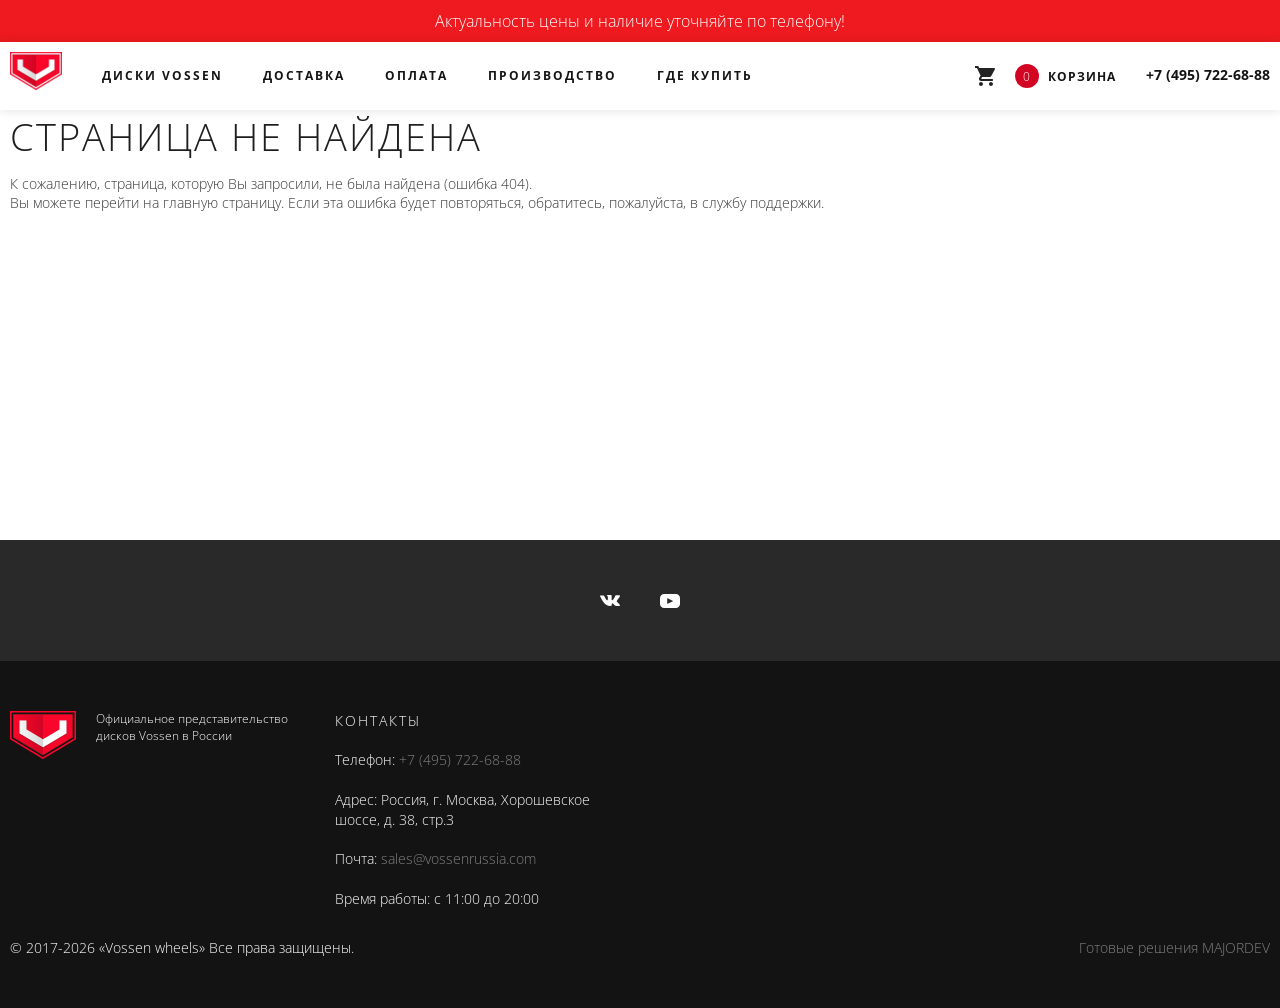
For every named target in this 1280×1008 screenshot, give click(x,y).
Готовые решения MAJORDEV (1174, 947)
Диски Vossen (162, 75)
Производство (552, 75)
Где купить (705, 75)
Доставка (304, 75)
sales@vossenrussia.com (458, 858)
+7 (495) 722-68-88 (460, 759)
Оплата (416, 75)
